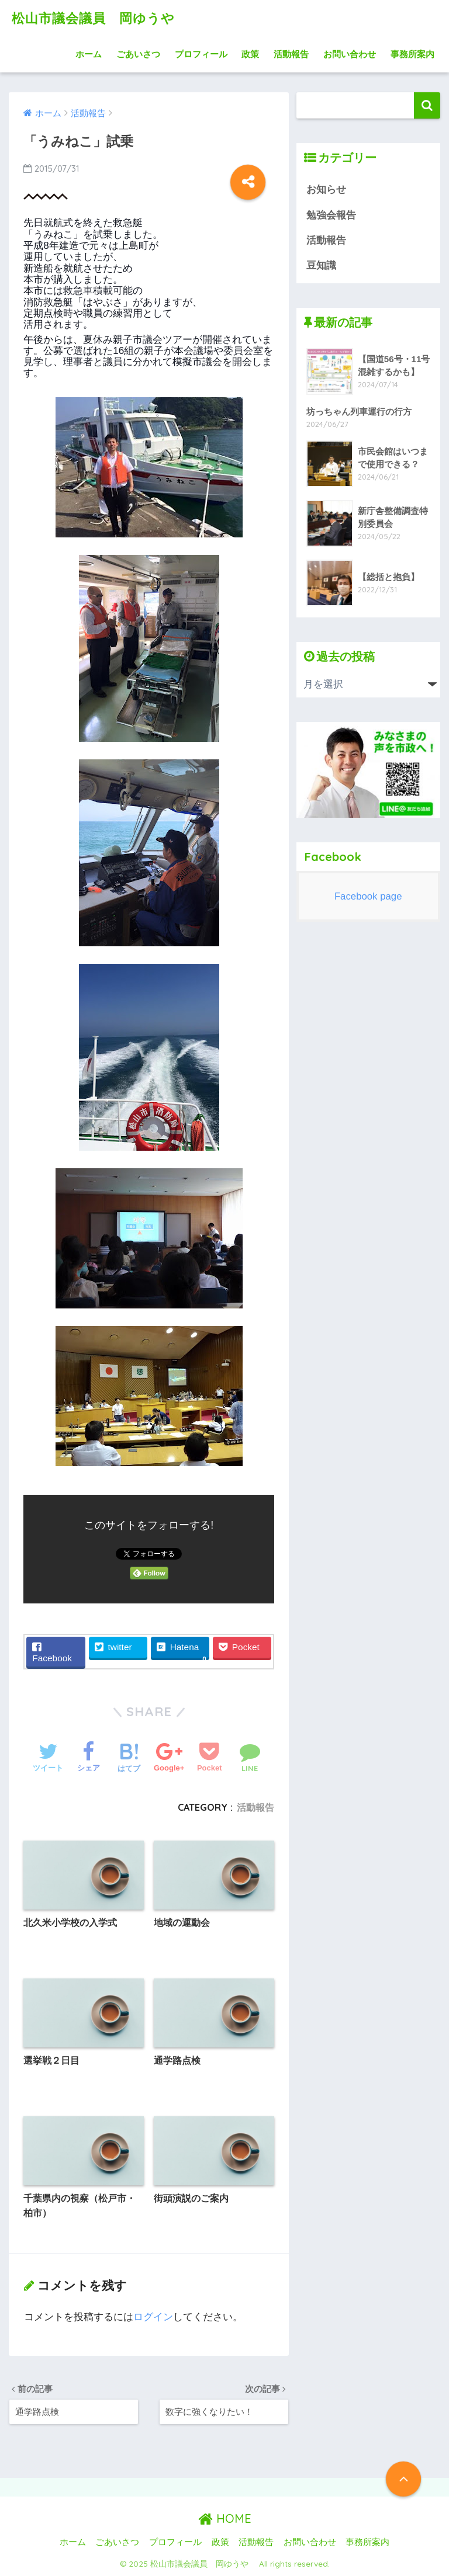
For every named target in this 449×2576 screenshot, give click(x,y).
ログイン (153, 2316)
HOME (224, 2519)
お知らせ (326, 189)
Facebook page (368, 896)
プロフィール (201, 54)
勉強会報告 (331, 215)
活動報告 (291, 54)
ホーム (88, 54)
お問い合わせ (349, 54)
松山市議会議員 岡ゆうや (104, 17)
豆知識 (321, 265)
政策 (250, 54)
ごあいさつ (138, 54)
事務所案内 (412, 54)
